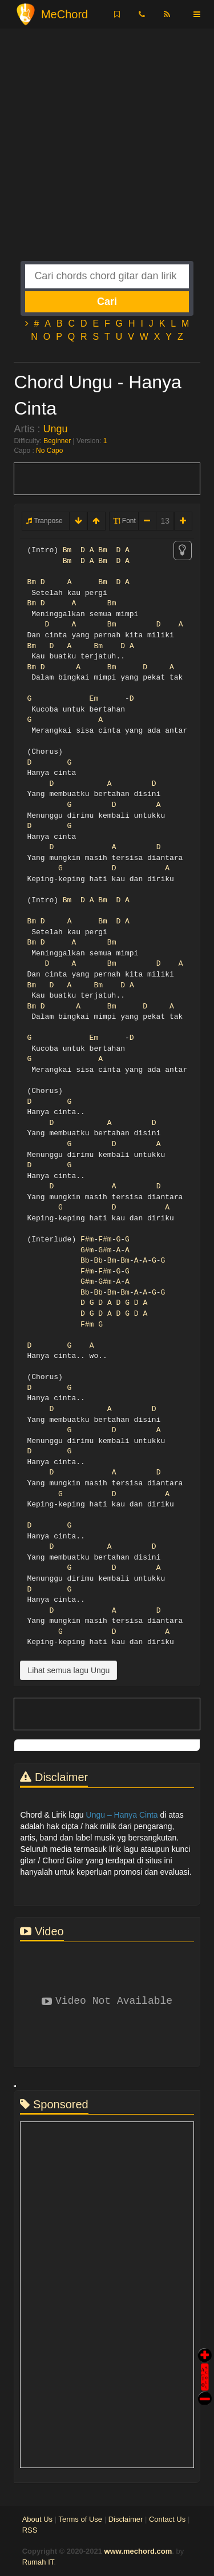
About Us (37, 2519)
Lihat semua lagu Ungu (68, 1670)
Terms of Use (80, 2519)
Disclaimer (125, 2519)
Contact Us (167, 2519)
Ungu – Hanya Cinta (122, 1814)
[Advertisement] (107, 154)
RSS (30, 2530)
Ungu (55, 429)
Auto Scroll (205, 2361)
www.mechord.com (138, 2551)
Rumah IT (38, 2562)
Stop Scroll (205, 2390)
